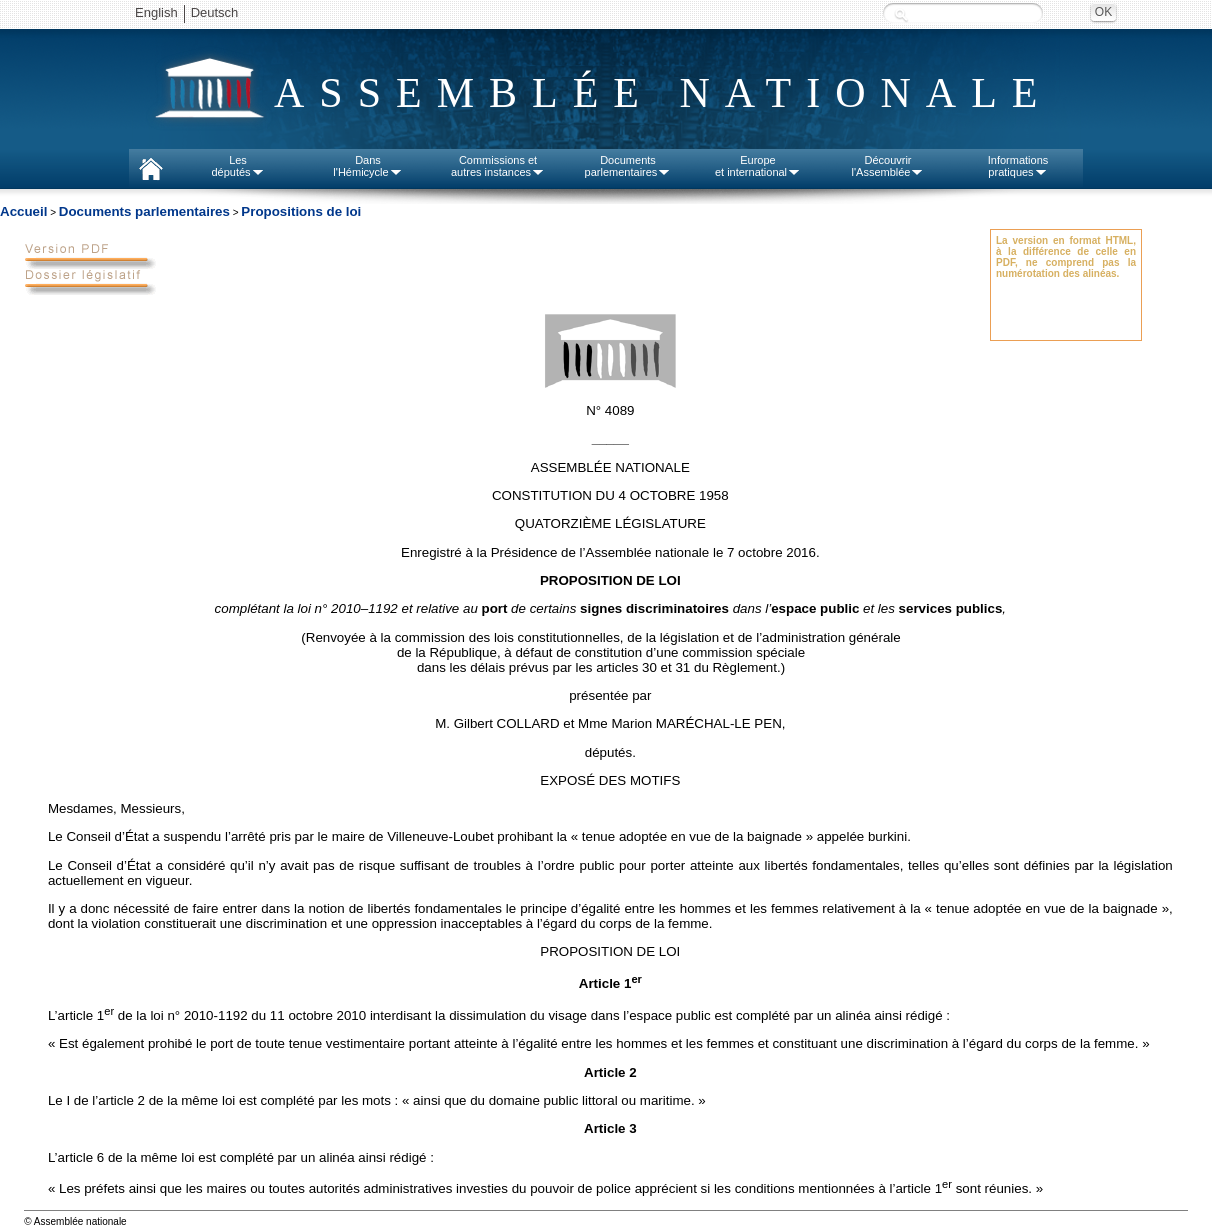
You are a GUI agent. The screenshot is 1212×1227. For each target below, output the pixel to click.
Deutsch (215, 12)
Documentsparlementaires (628, 166)
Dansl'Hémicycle (367, 166)
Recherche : (901, 14)
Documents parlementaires (144, 211)
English (156, 12)
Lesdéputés (237, 166)
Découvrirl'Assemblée (888, 166)
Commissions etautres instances (498, 166)
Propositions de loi (301, 211)
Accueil (23, 211)
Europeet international (758, 166)
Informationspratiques (1018, 166)
